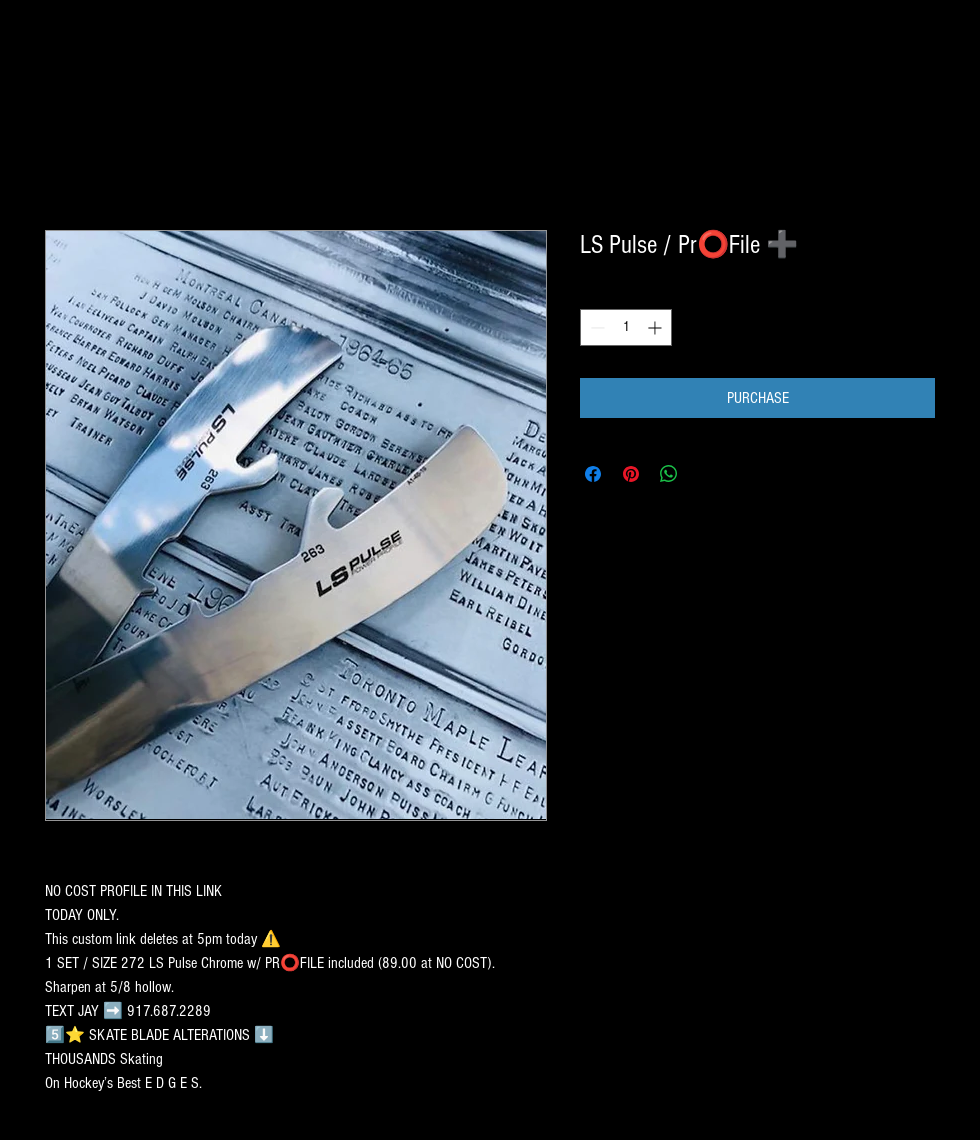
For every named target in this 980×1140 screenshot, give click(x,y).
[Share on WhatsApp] (669, 474)
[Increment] (656, 327)
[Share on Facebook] (593, 474)
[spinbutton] (626, 327)
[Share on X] (707, 474)
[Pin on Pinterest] (631, 474)
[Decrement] (595, 327)
